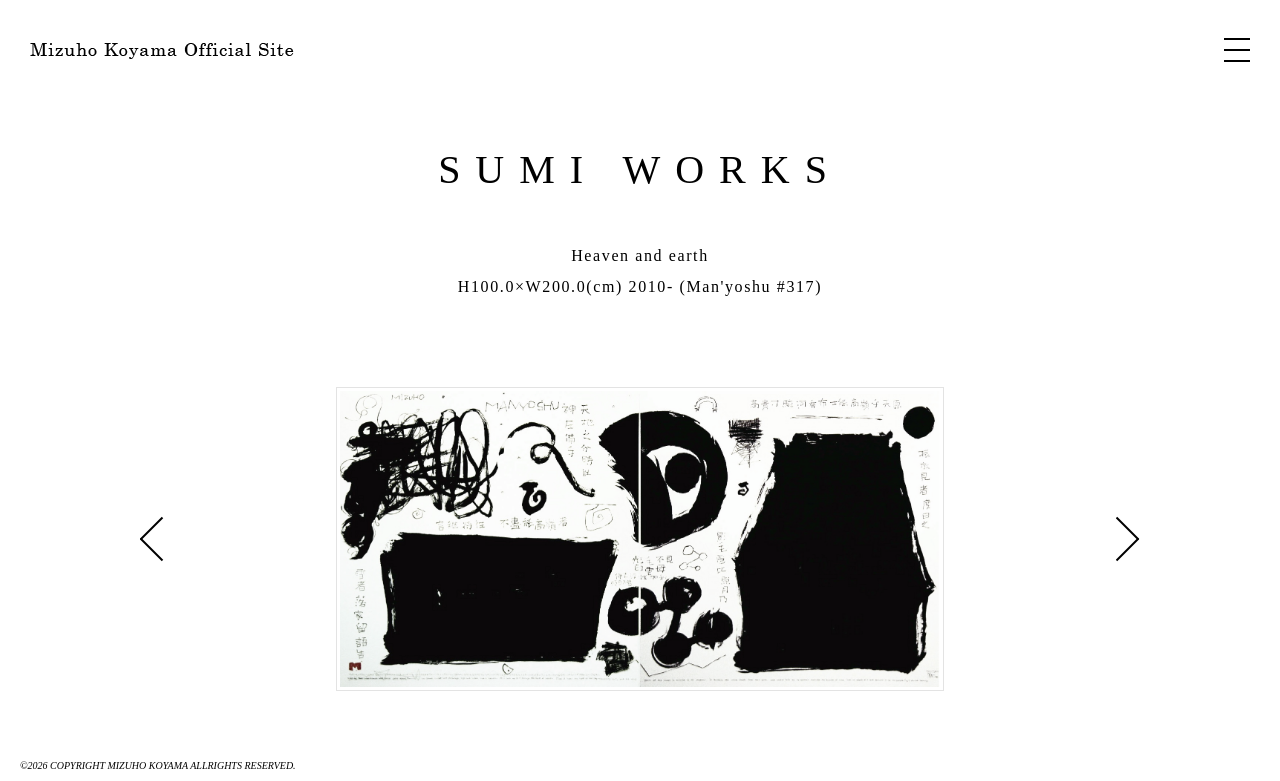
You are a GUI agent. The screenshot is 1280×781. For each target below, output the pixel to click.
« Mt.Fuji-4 (1128, 539)
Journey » (152, 539)
